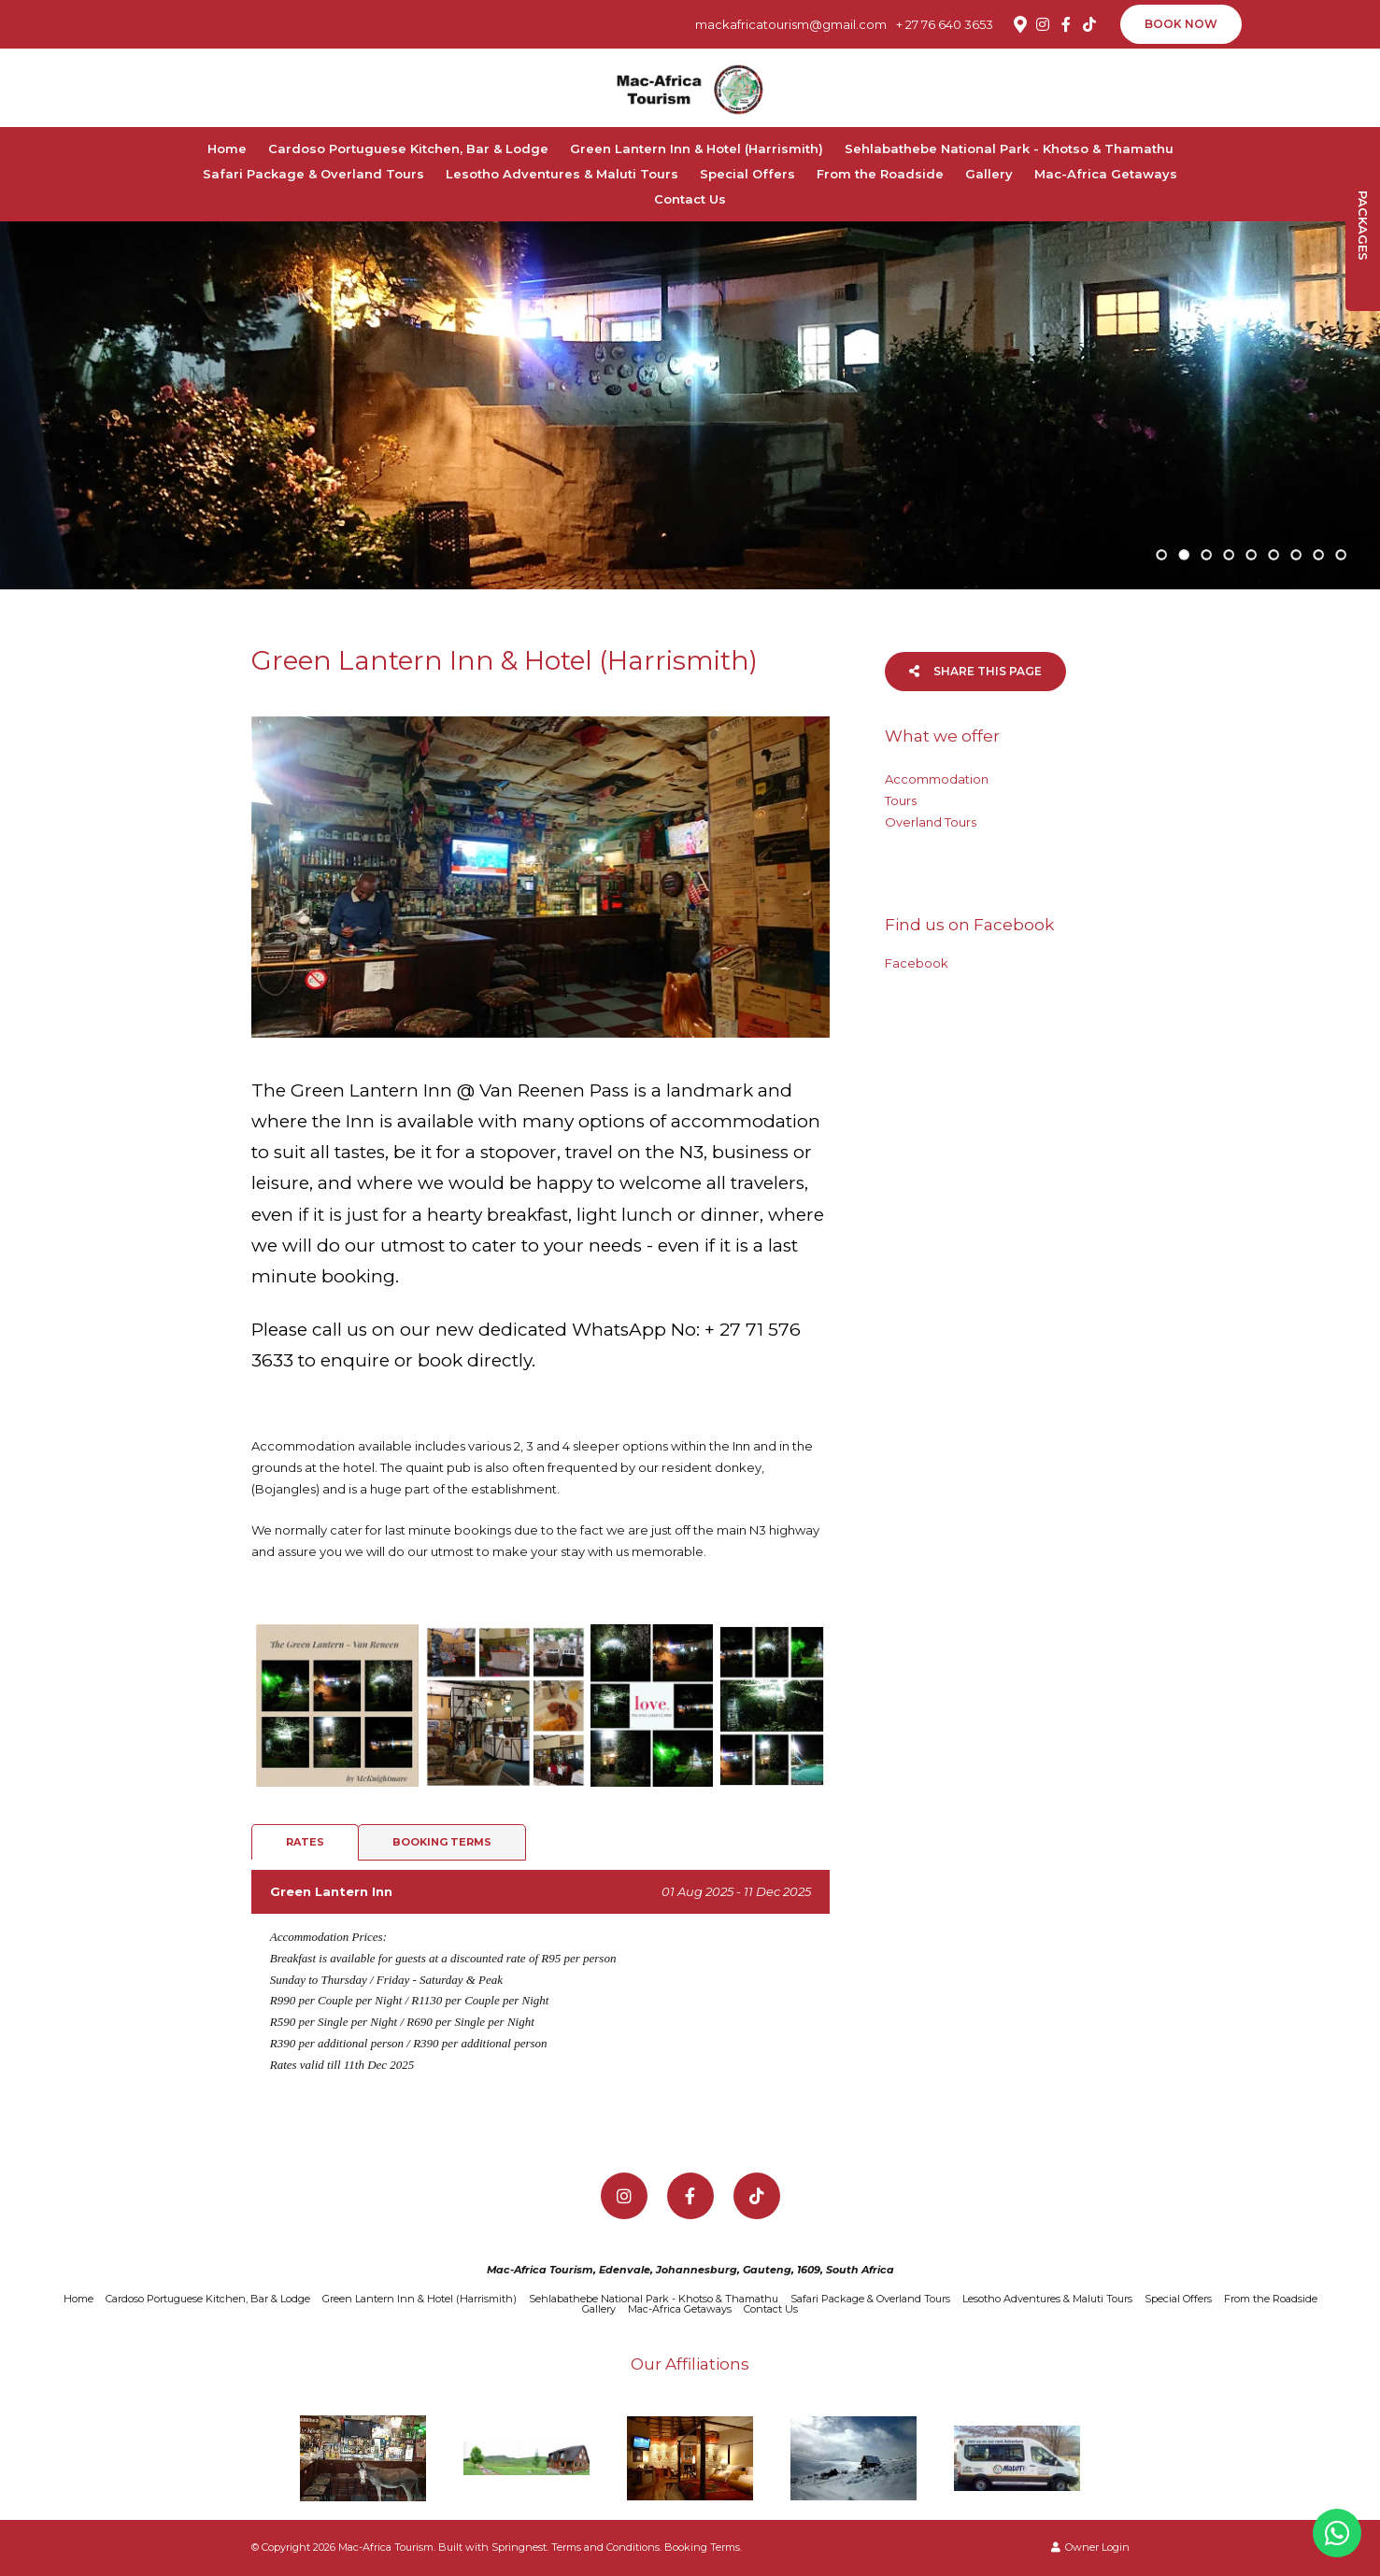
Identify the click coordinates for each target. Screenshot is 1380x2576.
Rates (305, 1841)
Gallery (989, 173)
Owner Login (1090, 2547)
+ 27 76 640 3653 (944, 25)
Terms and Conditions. (606, 2547)
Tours (901, 800)
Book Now (1181, 24)
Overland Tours (930, 821)
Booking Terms (441, 1841)
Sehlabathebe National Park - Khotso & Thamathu (1009, 148)
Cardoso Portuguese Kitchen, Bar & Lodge (408, 148)
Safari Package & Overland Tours (313, 173)
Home (227, 148)
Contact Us (690, 198)
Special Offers (747, 173)
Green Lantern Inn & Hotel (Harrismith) (696, 148)
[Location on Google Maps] (1019, 23)
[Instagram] (1042, 24)
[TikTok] (1089, 24)
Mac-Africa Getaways (1105, 173)
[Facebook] (1066, 24)
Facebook (916, 962)
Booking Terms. (703, 2547)
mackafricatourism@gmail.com (791, 25)
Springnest (519, 2547)
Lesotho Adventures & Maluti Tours (562, 173)
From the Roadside (880, 173)
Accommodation (937, 778)
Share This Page (975, 671)
